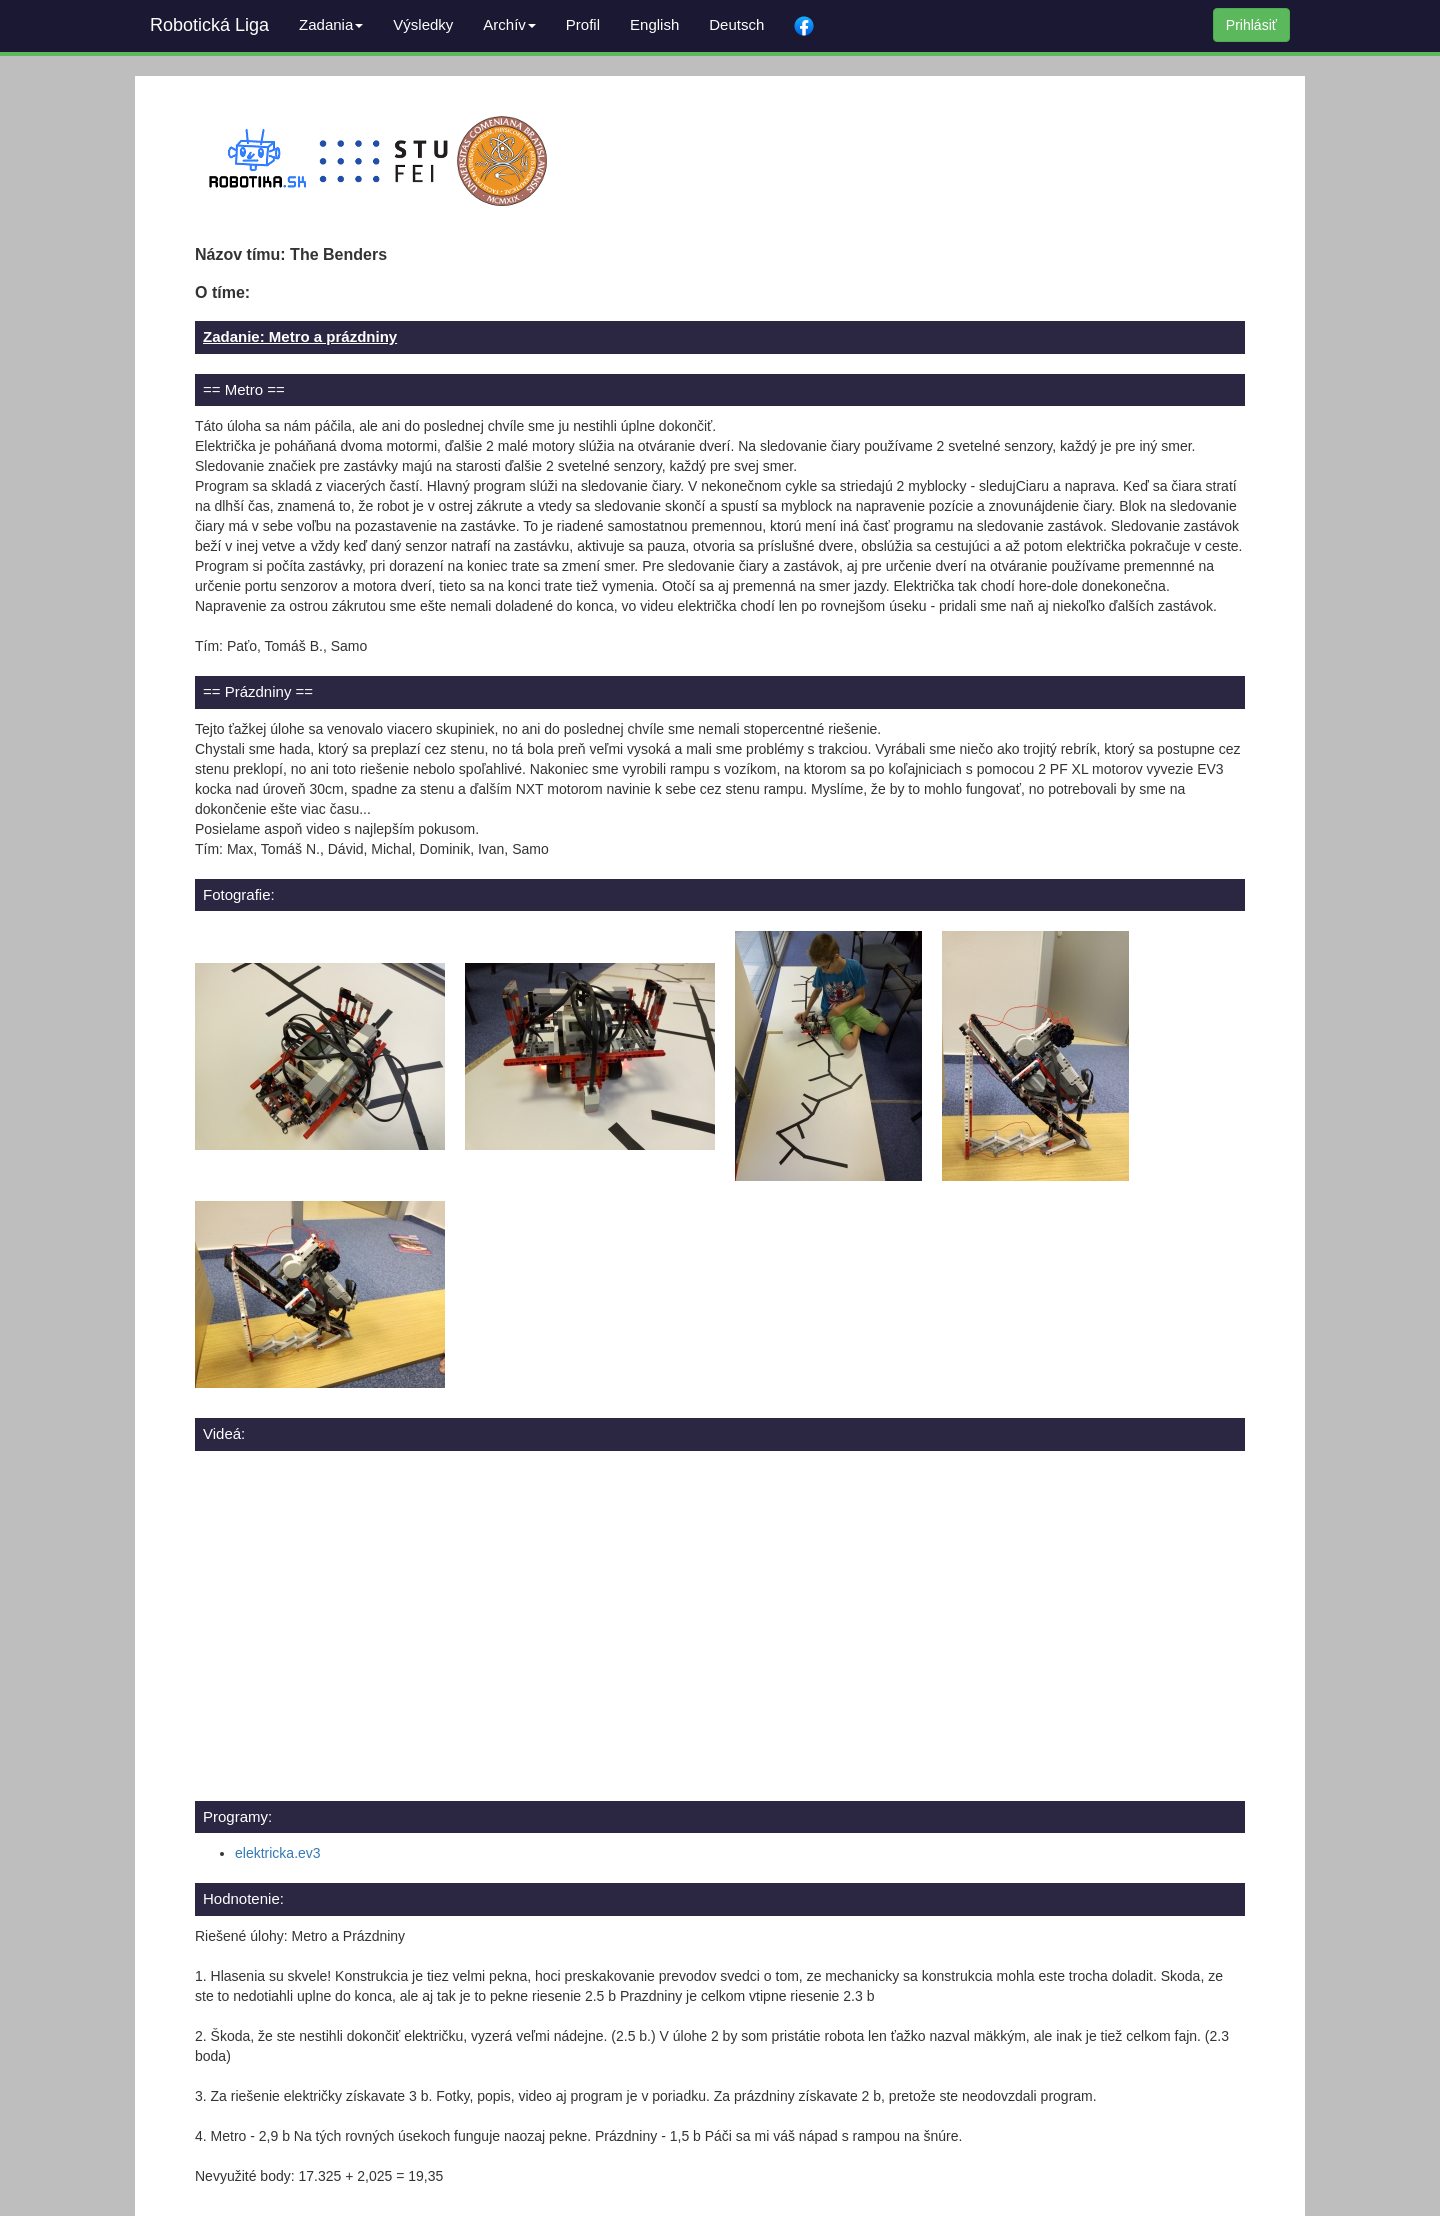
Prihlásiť (1251, 25)
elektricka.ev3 (278, 1853)
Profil (583, 24)
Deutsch (736, 24)
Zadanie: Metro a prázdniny (300, 336)
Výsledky (423, 24)
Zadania (331, 24)
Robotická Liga (209, 25)
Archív (509, 24)
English (654, 24)
